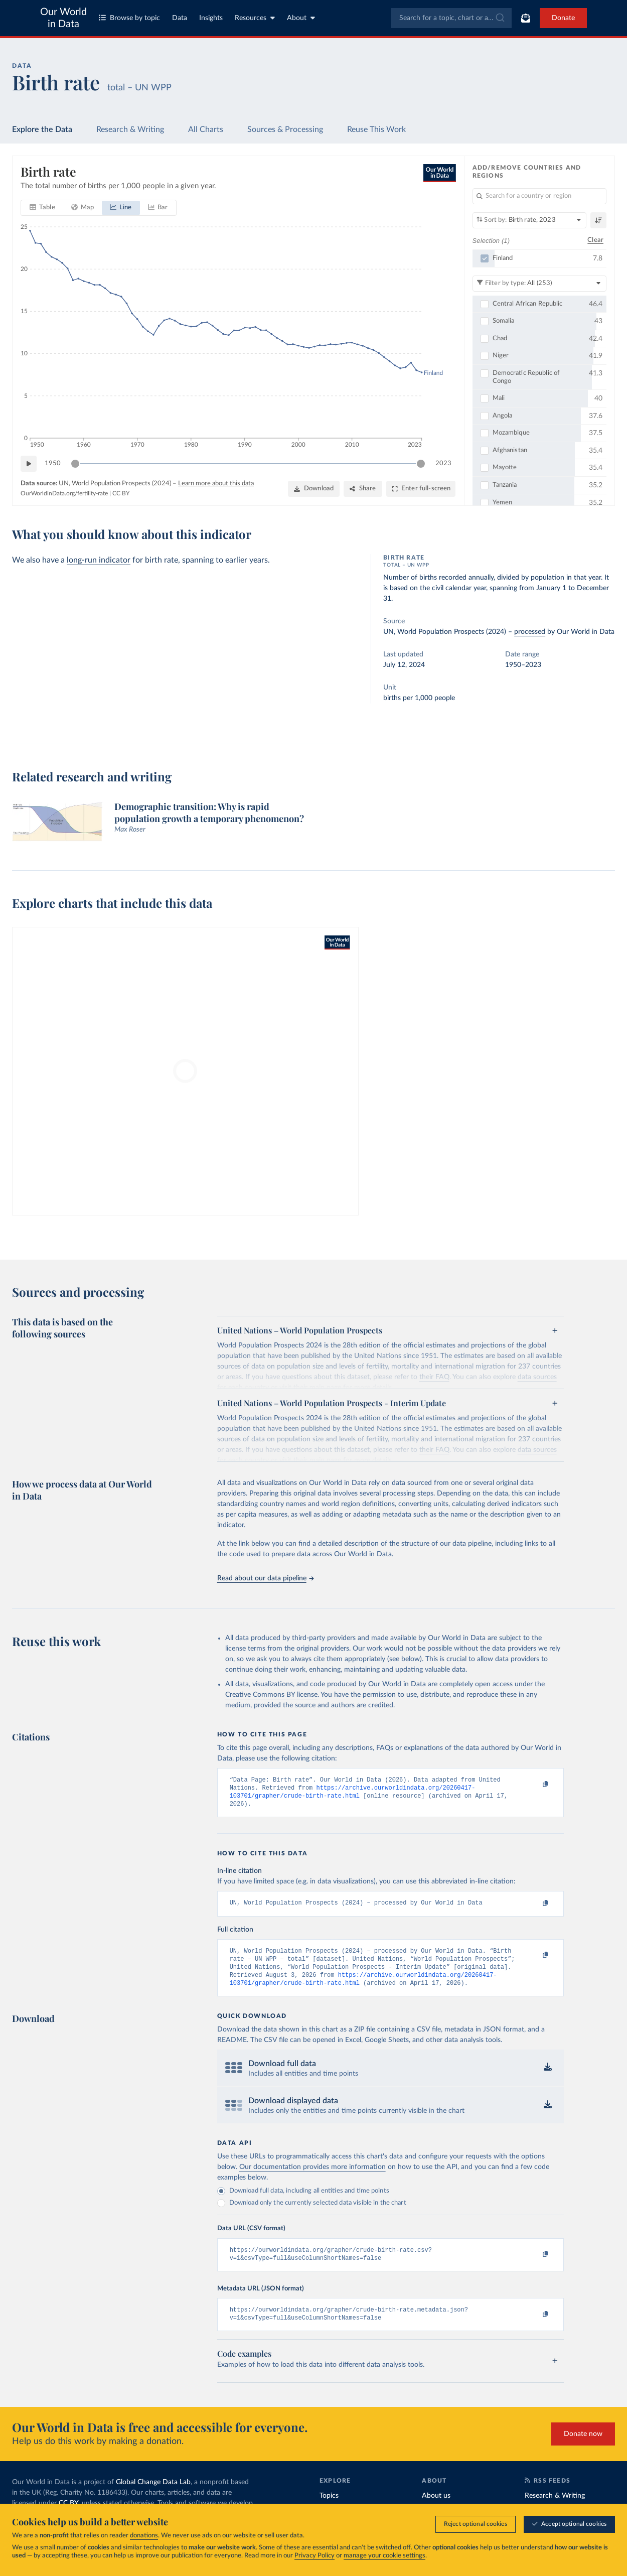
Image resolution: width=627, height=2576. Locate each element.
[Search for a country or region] (540, 196)
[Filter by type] (540, 283)
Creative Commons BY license (271, 1694)
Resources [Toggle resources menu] (255, 18)
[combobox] (451, 18)
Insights (211, 18)
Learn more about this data (216, 483)
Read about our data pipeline (265, 1578)
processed (529, 631)
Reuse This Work (376, 129)
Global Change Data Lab (153, 2495)
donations (144, 2536)
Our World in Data (63, 18)
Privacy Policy (314, 2556)
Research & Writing (130, 129)
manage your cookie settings (384, 2556)
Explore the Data (42, 129)
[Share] (363, 489)
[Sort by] (530, 220)
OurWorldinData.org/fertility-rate (64, 493)
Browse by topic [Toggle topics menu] (129, 18)
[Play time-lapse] (29, 464)
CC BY (120, 493)
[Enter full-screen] (421, 489)
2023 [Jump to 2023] (443, 463)
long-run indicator (98, 560)
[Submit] (499, 18)
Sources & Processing (285, 129)
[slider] (75, 464)
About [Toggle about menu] (301, 18)
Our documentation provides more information (312, 2177)
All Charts (205, 129)
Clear (595, 240)
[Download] (314, 489)
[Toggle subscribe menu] (526, 18)
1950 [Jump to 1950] (53, 463)
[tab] (42, 208)
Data (179, 18)
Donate (563, 18)
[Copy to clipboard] (535, 1785)
